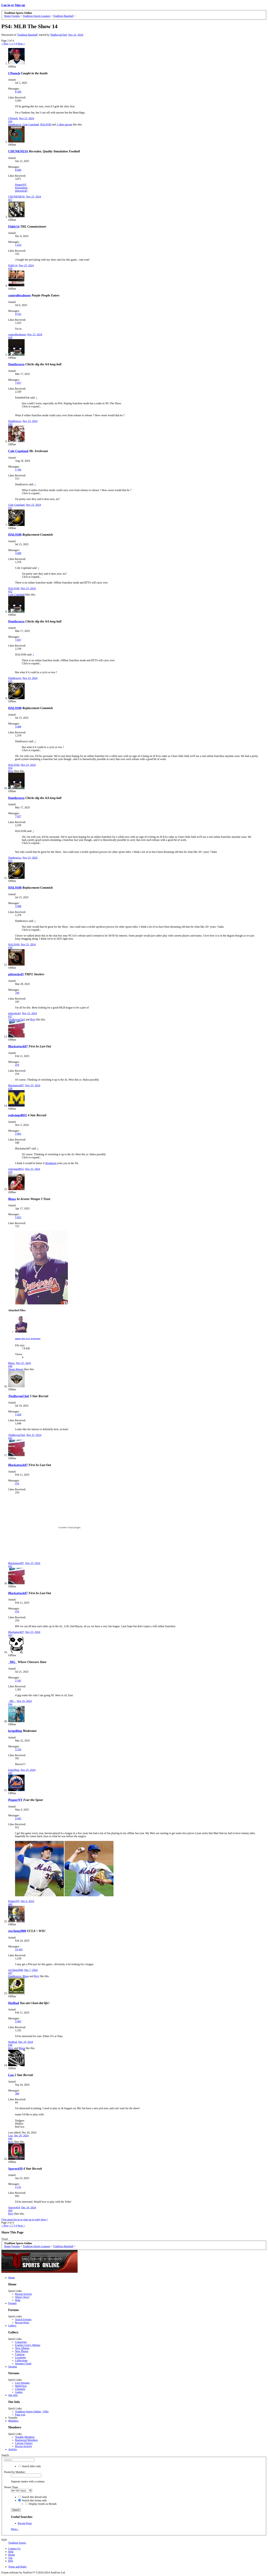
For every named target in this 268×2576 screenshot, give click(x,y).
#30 (10, 424)
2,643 (18, 1818)
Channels (20, 2389)
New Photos (21, 2351)
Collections (21, 2360)
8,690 (18, 169)
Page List (20, 2414)
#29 (10, 337)
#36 (10, 947)
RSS (10, 2561)
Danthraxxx (14, 124)
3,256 (18, 1749)
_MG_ (11, 1701)
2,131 (18, 2187)
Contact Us (14, 2549)
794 (17, 992)
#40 (10, 1366)
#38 (10, 1088)
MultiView (21, 2385)
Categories (21, 2342)
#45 (10, 1773)
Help (17, 2300)
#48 (10, 2045)
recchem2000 (15, 1970)
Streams (12, 2366)
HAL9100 (45, 124)
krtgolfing (13, 1769)
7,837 (18, 382)
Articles (12, 2449)
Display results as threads (41, 2504)
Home (11, 2277)
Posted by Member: (14, 2472)
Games (19, 2392)
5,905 (18, 2021)
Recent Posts (22, 2322)
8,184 (18, 91)
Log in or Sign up (13, 5)
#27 (10, 199)
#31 (10, 507)
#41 (10, 1438)
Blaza (11, 1363)
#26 (10, 121)
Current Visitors (23, 2443)
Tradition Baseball (27, 34)
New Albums (22, 2348)
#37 (10, 1016)
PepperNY (21, 184)
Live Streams (22, 2382)
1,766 (18, 469)
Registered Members (26, 2440)
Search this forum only (32, 2500)
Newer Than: (11, 2487)
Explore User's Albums (27, 2345)
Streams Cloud (23, 2363)
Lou (11, 2075)
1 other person (64, 124)
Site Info (13, 2395)
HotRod (12, 2042)
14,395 (19, 1949)
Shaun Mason (15, 1369)
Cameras (20, 2354)
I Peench (13, 118)
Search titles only (29, 2466)
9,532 (18, 314)
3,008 (18, 553)
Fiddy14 (13, 226)
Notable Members (25, 2437)
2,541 (18, 1680)
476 (17, 1064)
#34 (10, 768)
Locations (20, 2357)
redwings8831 (16, 1169)
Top (10, 2558)
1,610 (18, 244)
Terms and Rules (17, 2567)
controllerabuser (17, 334)
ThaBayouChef (58, 34)
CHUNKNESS (16, 196)
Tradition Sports (17, 2543)
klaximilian (21, 187)
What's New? (22, 2297)
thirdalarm (51, 1163)
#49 (10, 2138)
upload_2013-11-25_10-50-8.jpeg (27, 1339)
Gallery (12, 2325)
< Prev (5, 43)
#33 (10, 681)
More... (15, 2529)
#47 (10, 1973)
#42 (10, 1566)
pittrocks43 (21, 190)
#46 (10, 1904)
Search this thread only (32, 2497)
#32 (10, 591)
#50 (10, 2210)
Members (13, 2420)
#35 (10, 860)
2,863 (18, 1133)
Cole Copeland (31, 124)
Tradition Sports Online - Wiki (32, 2411)
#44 (10, 1704)
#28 (10, 268)
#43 (10, 1635)
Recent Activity (23, 2294)
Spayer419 (15, 2168)
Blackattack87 (18, 1046)
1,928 (18, 1414)
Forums (12, 2303)
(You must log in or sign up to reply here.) (24, 2219)
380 (17, 2093)
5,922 (18, 1217)
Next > (21, 43)
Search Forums (23, 2319)
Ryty (10, 771)
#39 (10, 1172)
